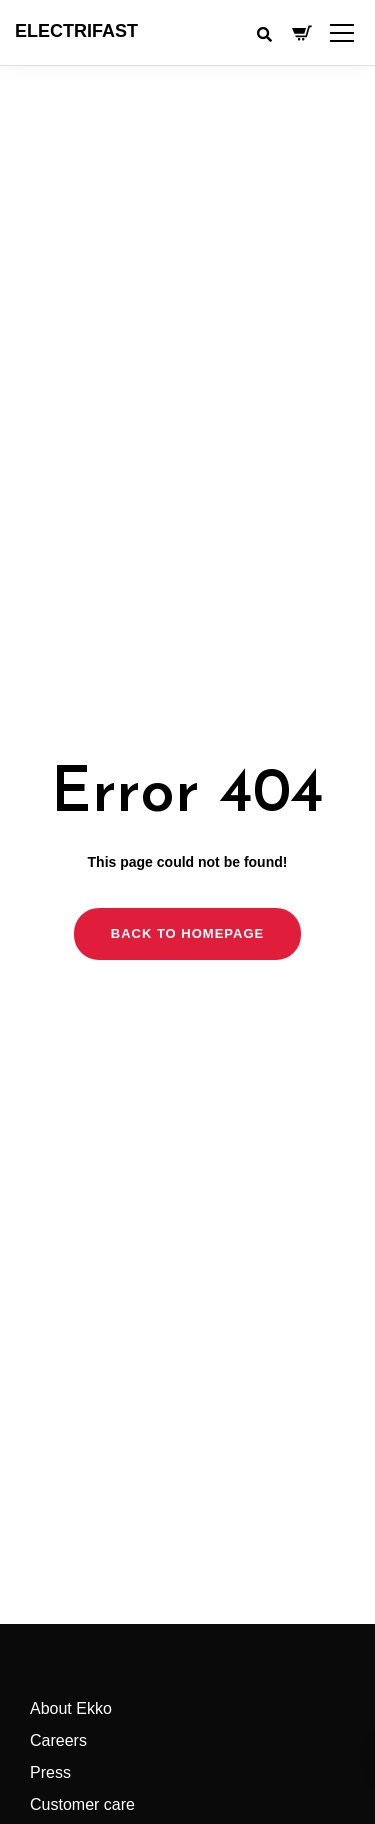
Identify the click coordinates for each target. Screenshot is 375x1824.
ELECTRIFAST (76, 31)
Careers (58, 1740)
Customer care (82, 1804)
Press (50, 1772)
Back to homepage (187, 933)
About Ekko (71, 1708)
